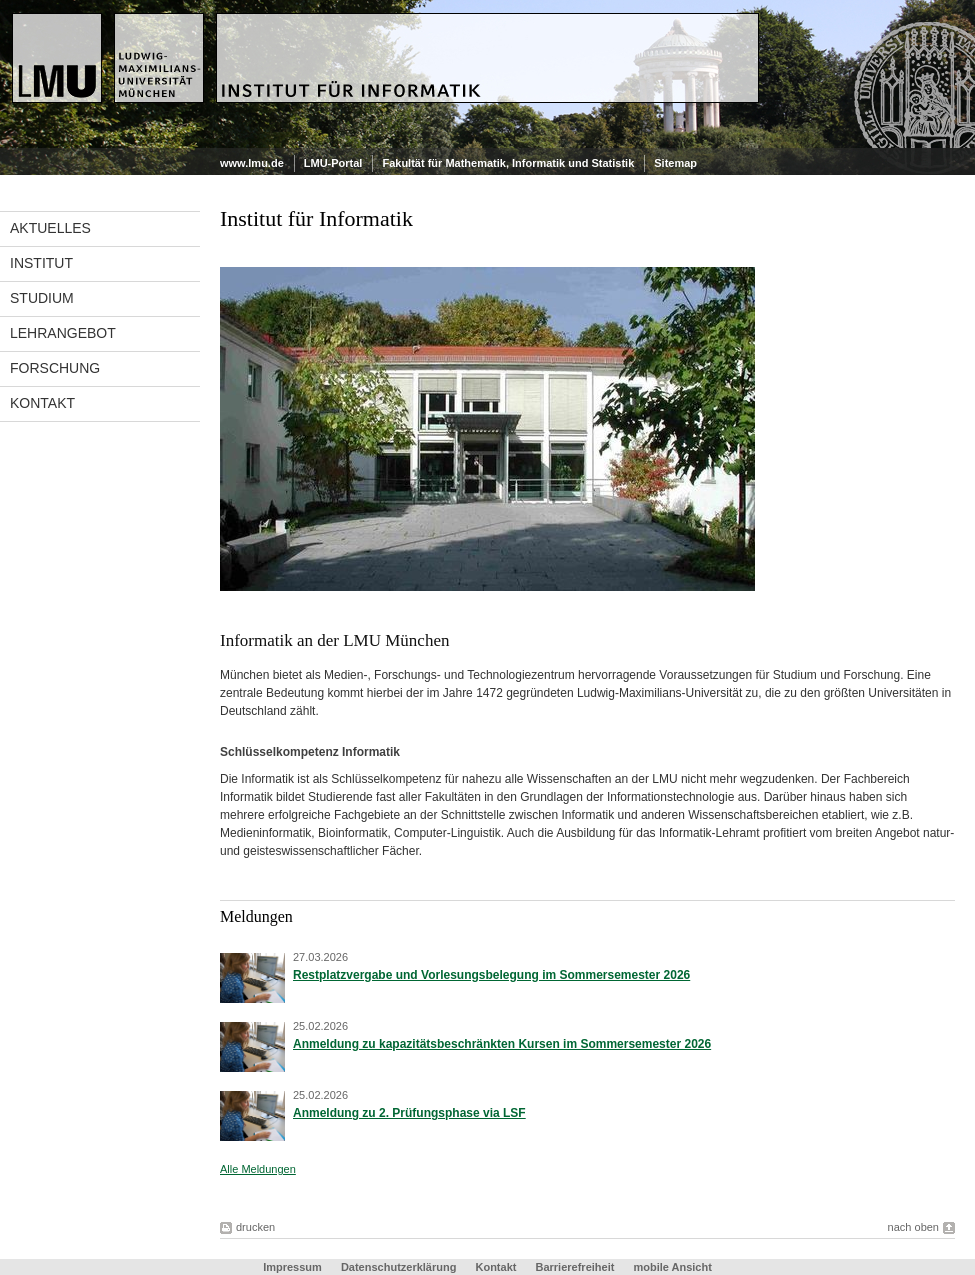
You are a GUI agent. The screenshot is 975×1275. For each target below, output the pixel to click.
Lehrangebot (63, 333)
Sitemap (675, 163)
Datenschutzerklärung (399, 1267)
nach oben (913, 1227)
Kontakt (42, 403)
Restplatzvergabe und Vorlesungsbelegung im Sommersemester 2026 (491, 975)
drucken (255, 1227)
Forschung (55, 368)
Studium (42, 298)
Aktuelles (50, 228)
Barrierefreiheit (577, 1267)
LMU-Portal (333, 163)
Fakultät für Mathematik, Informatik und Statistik (508, 163)
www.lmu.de (252, 163)
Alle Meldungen (258, 1169)
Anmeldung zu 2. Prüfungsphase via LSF (409, 1113)
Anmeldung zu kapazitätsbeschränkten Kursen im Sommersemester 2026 (502, 1044)
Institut (41, 263)
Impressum (292, 1267)
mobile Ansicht (672, 1267)
